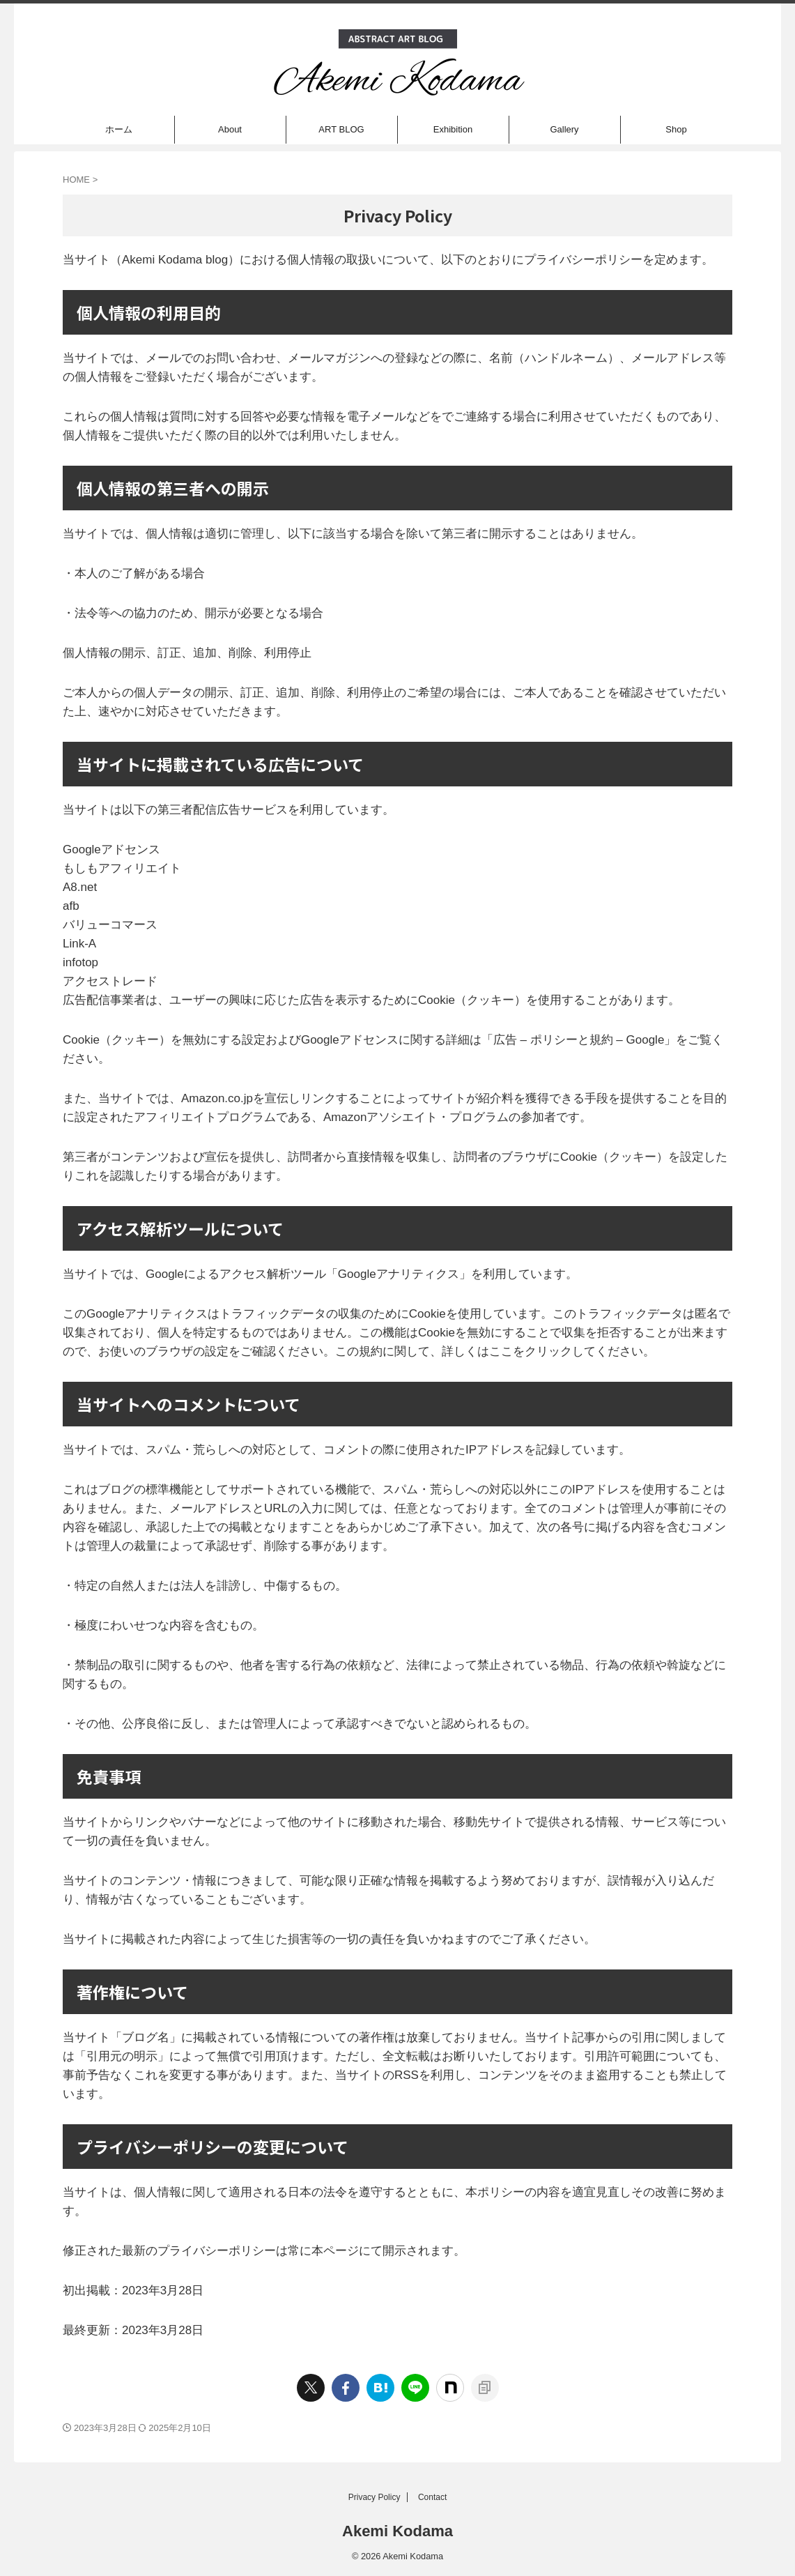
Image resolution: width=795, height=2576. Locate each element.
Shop (675, 129)
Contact (432, 2497)
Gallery (564, 129)
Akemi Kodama (397, 2531)
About (230, 129)
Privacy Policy (374, 2497)
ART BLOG (341, 129)
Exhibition (452, 129)
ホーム (118, 129)
